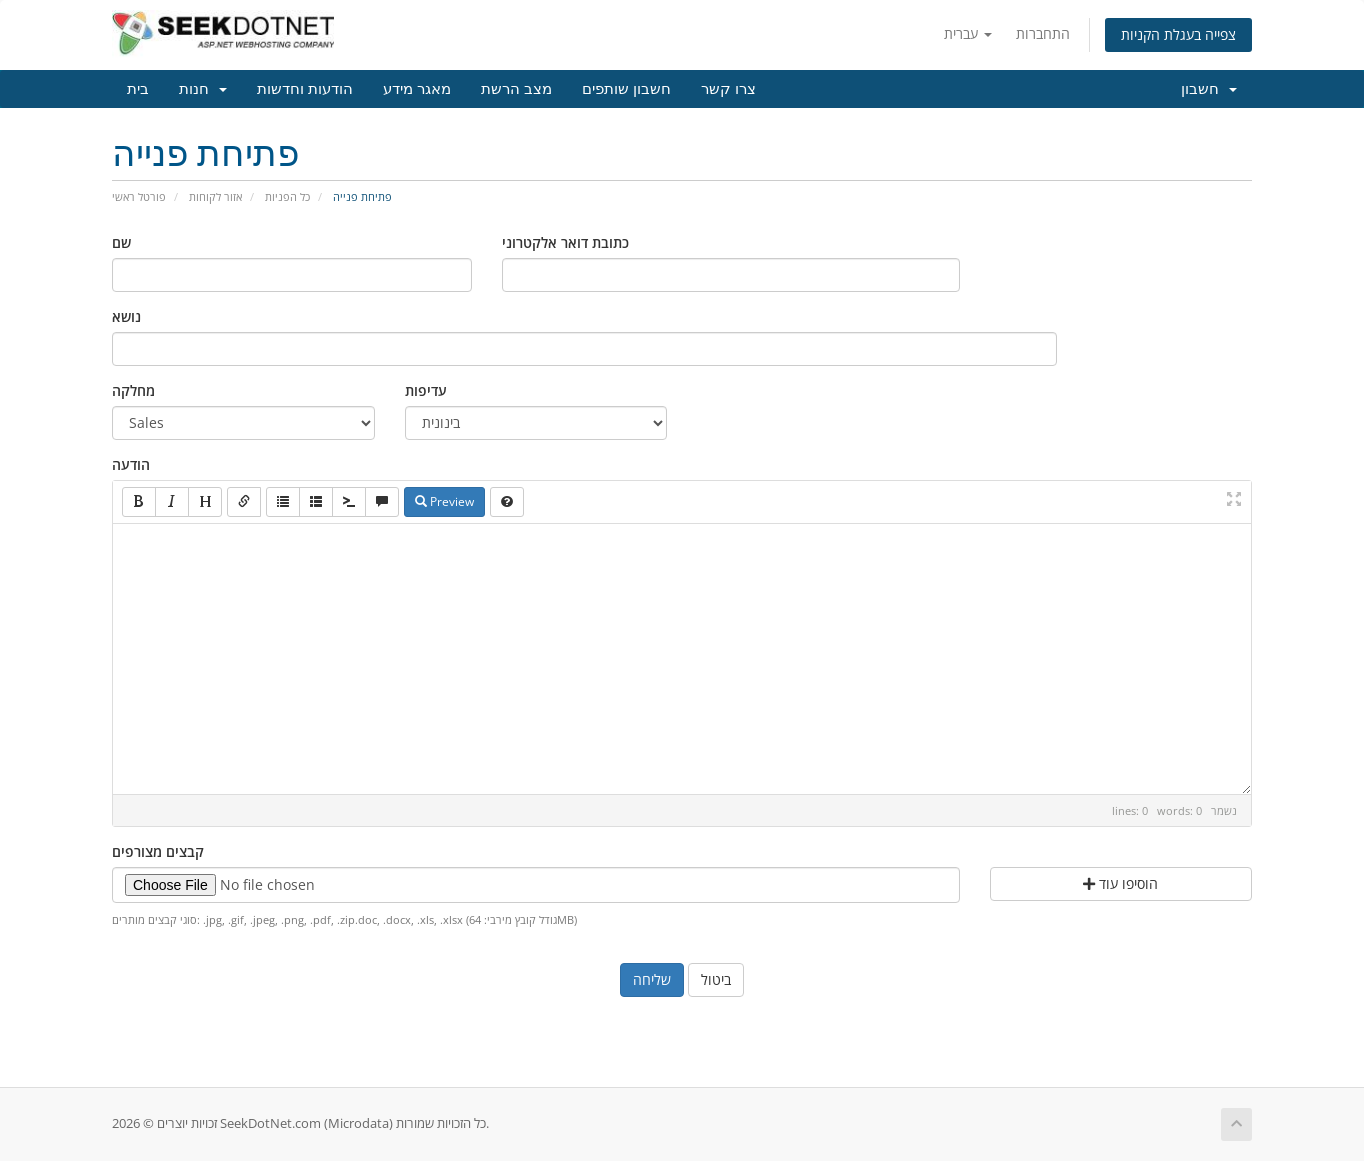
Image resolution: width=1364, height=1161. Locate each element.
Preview (444, 501)
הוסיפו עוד (1120, 883)
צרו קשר (728, 89)
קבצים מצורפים (158, 851)
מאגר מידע (417, 89)
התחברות (1043, 33)
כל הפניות (287, 196)
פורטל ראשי (139, 196)
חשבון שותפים (626, 89)
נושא (126, 316)
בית (138, 89)
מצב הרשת (516, 89)
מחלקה (133, 390)
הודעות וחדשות (305, 89)
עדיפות (426, 390)
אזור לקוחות (215, 196)
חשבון (1209, 89)
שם (121, 242)
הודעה (131, 464)
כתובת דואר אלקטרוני (565, 242)
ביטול (716, 979)
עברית (968, 33)
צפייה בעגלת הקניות (1178, 34)
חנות (203, 89)
